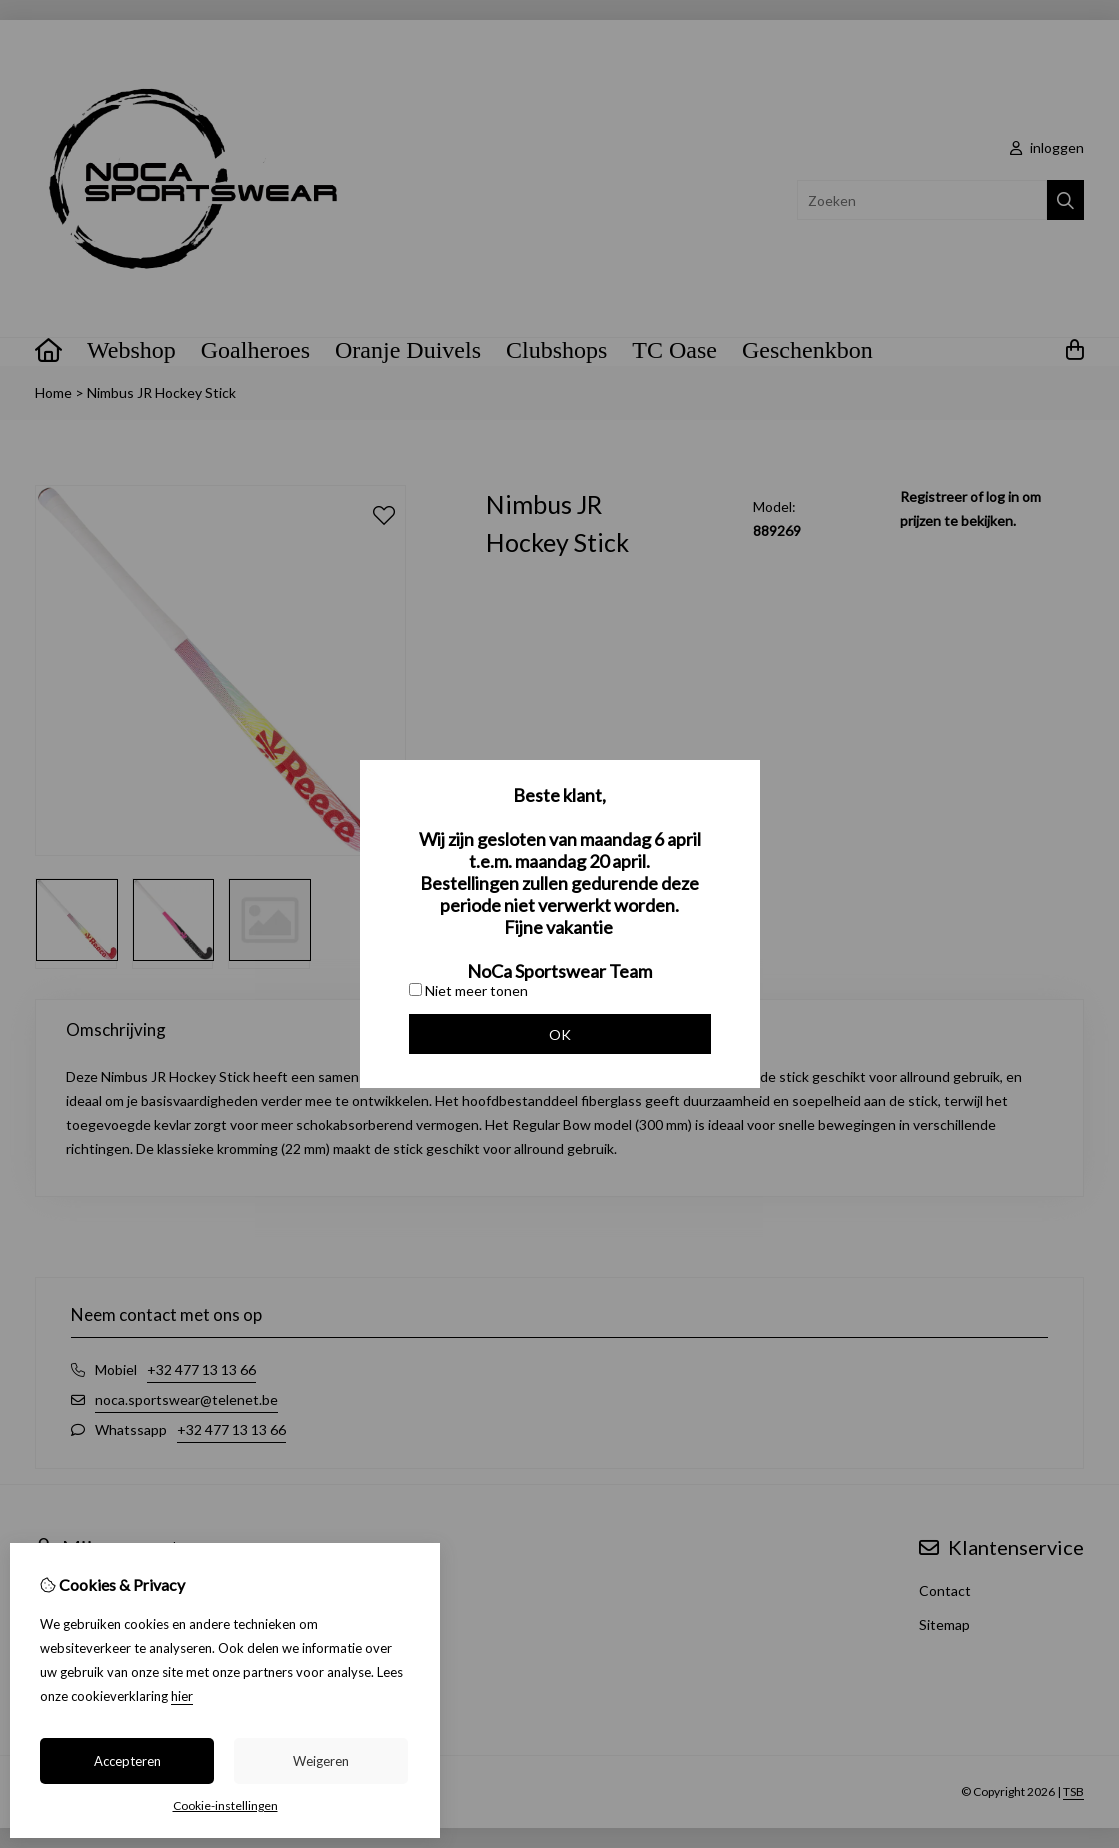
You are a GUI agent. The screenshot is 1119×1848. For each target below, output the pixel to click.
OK (560, 1034)
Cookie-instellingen (225, 1805)
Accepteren (127, 1761)
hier (182, 1696)
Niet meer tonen (468, 990)
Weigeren (321, 1761)
